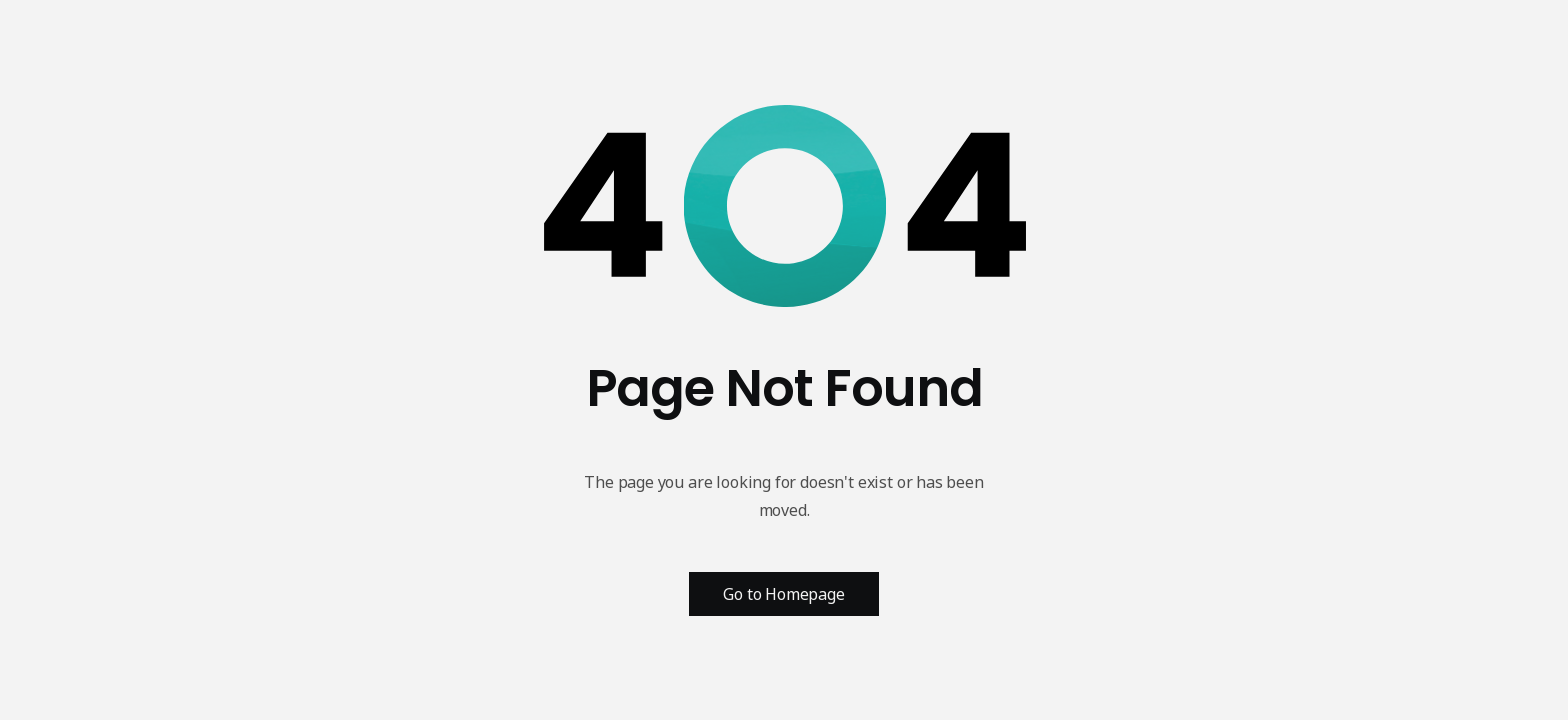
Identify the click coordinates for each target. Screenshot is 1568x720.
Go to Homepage (784, 594)
